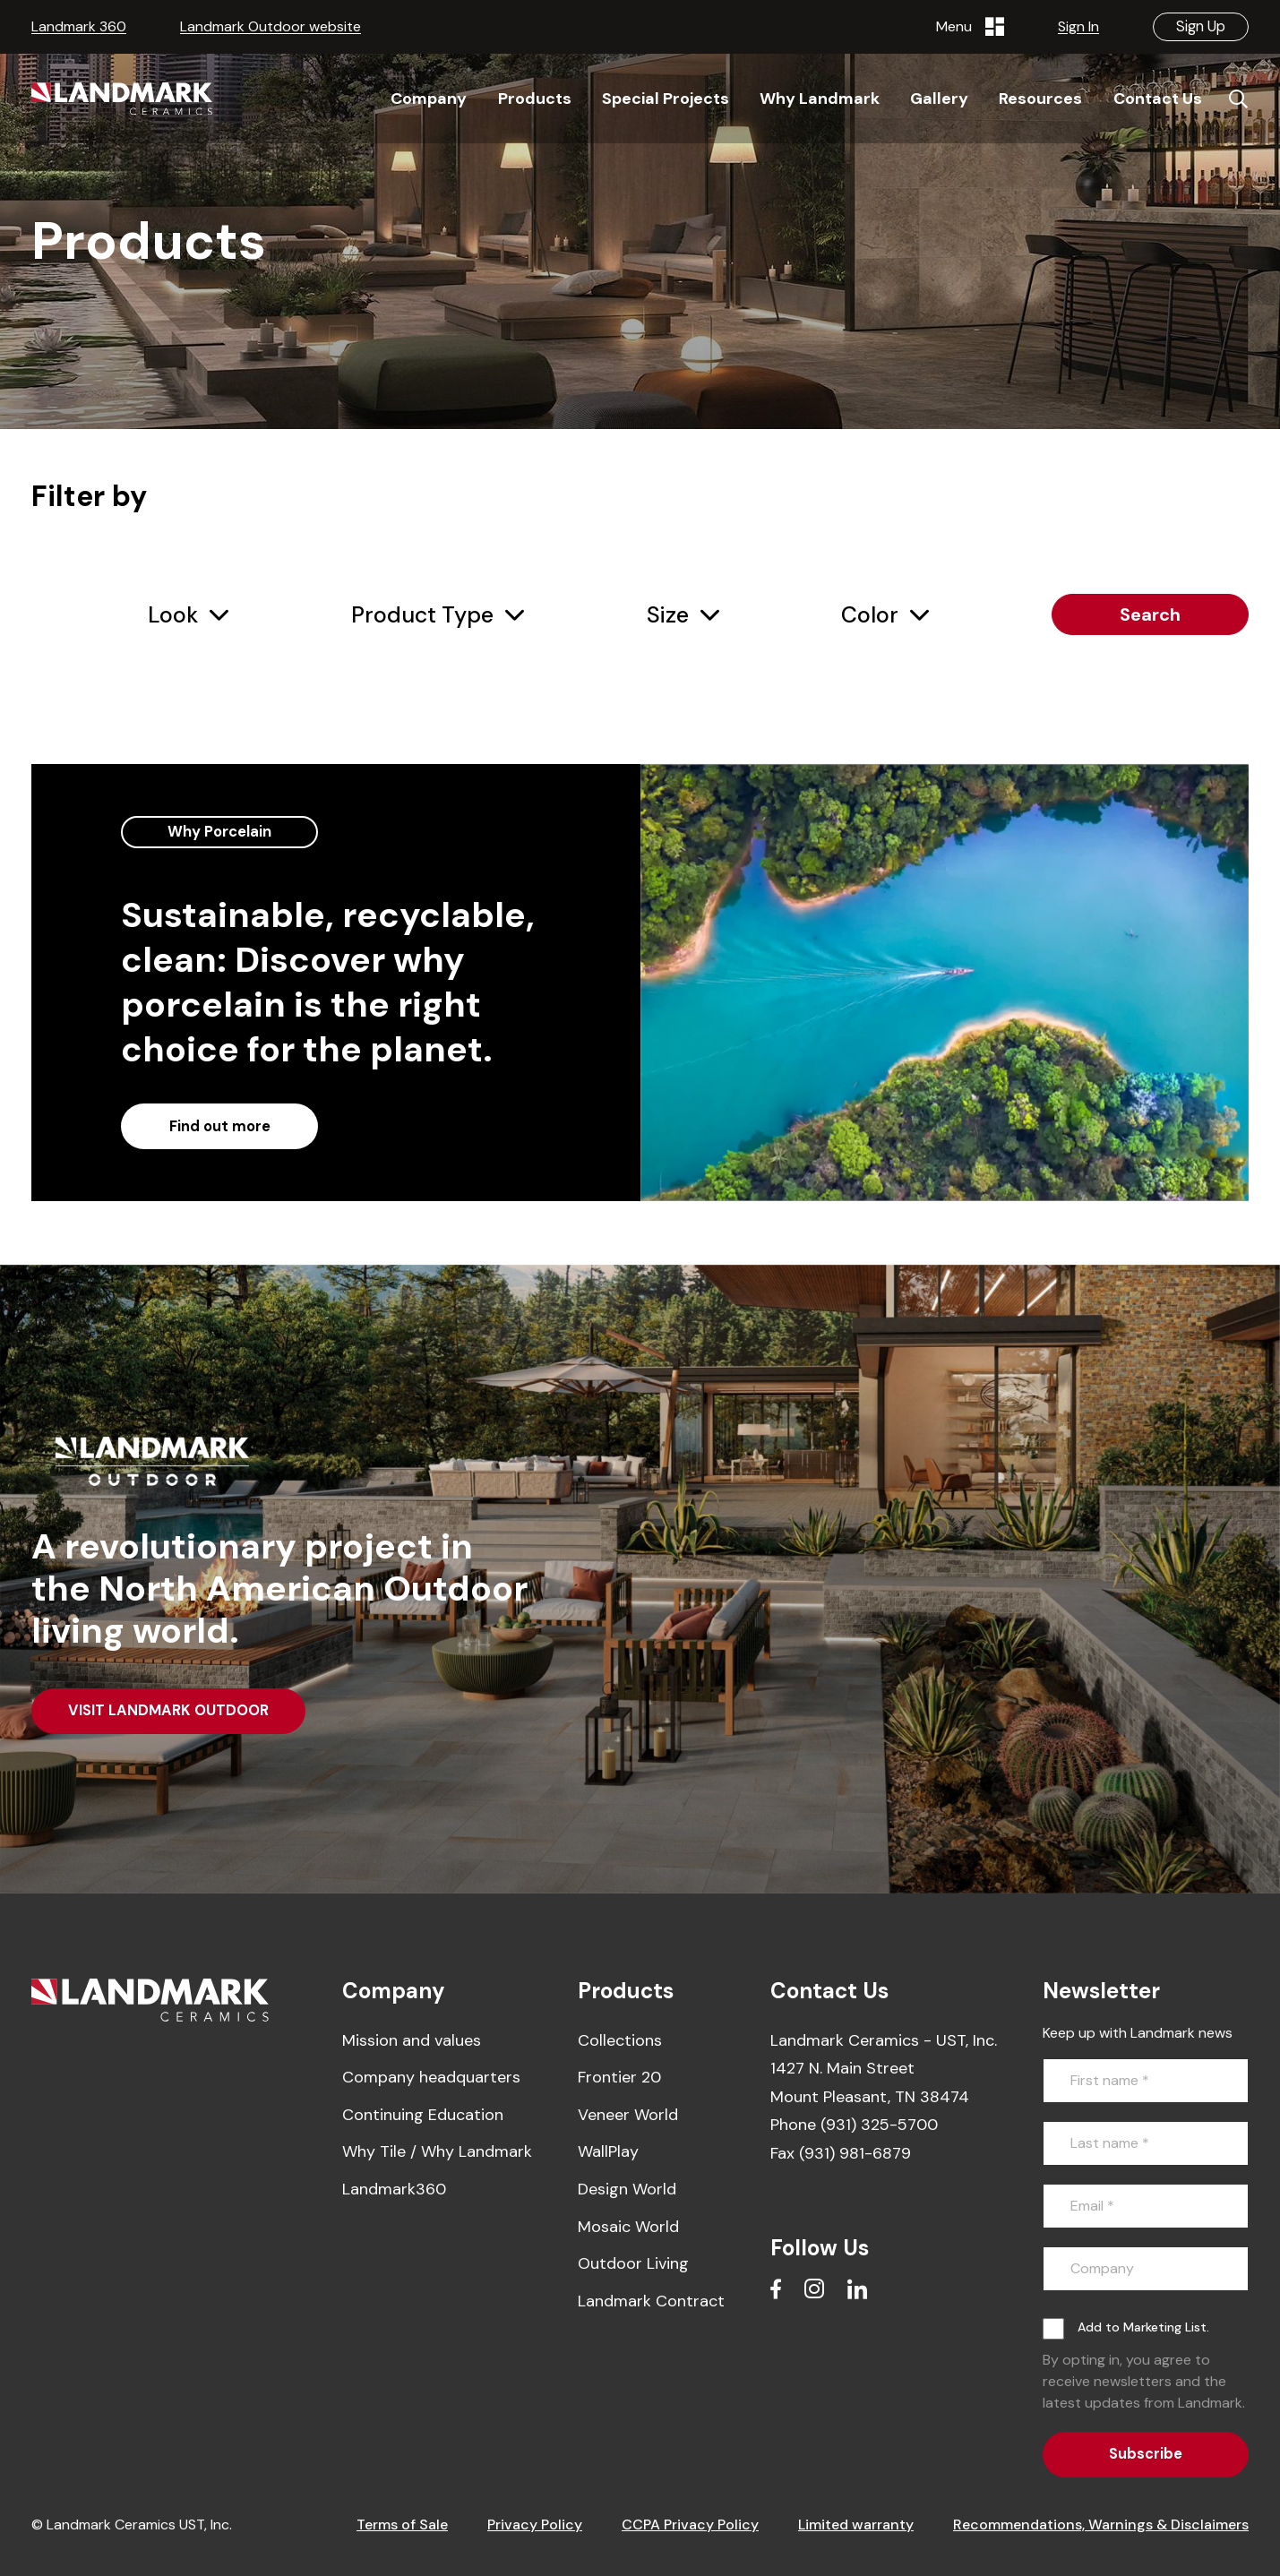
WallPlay (608, 2151)
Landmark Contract (651, 2301)
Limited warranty (856, 2524)
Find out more (220, 1126)
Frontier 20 (619, 2077)
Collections (620, 2040)
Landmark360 (394, 2189)
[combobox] (188, 615)
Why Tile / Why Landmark (437, 2151)
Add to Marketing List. (1143, 2327)
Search (1150, 614)
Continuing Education (422, 2114)
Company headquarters (431, 2077)
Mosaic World (628, 2226)
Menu (970, 26)
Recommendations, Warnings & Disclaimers (1101, 2524)
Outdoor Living (633, 2263)
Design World (627, 2189)
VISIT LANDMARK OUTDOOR (168, 1710)
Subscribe (1145, 2453)
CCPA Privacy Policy (690, 2524)
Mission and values (411, 2040)
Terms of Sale (402, 2524)
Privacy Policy (534, 2524)
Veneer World (628, 2114)
